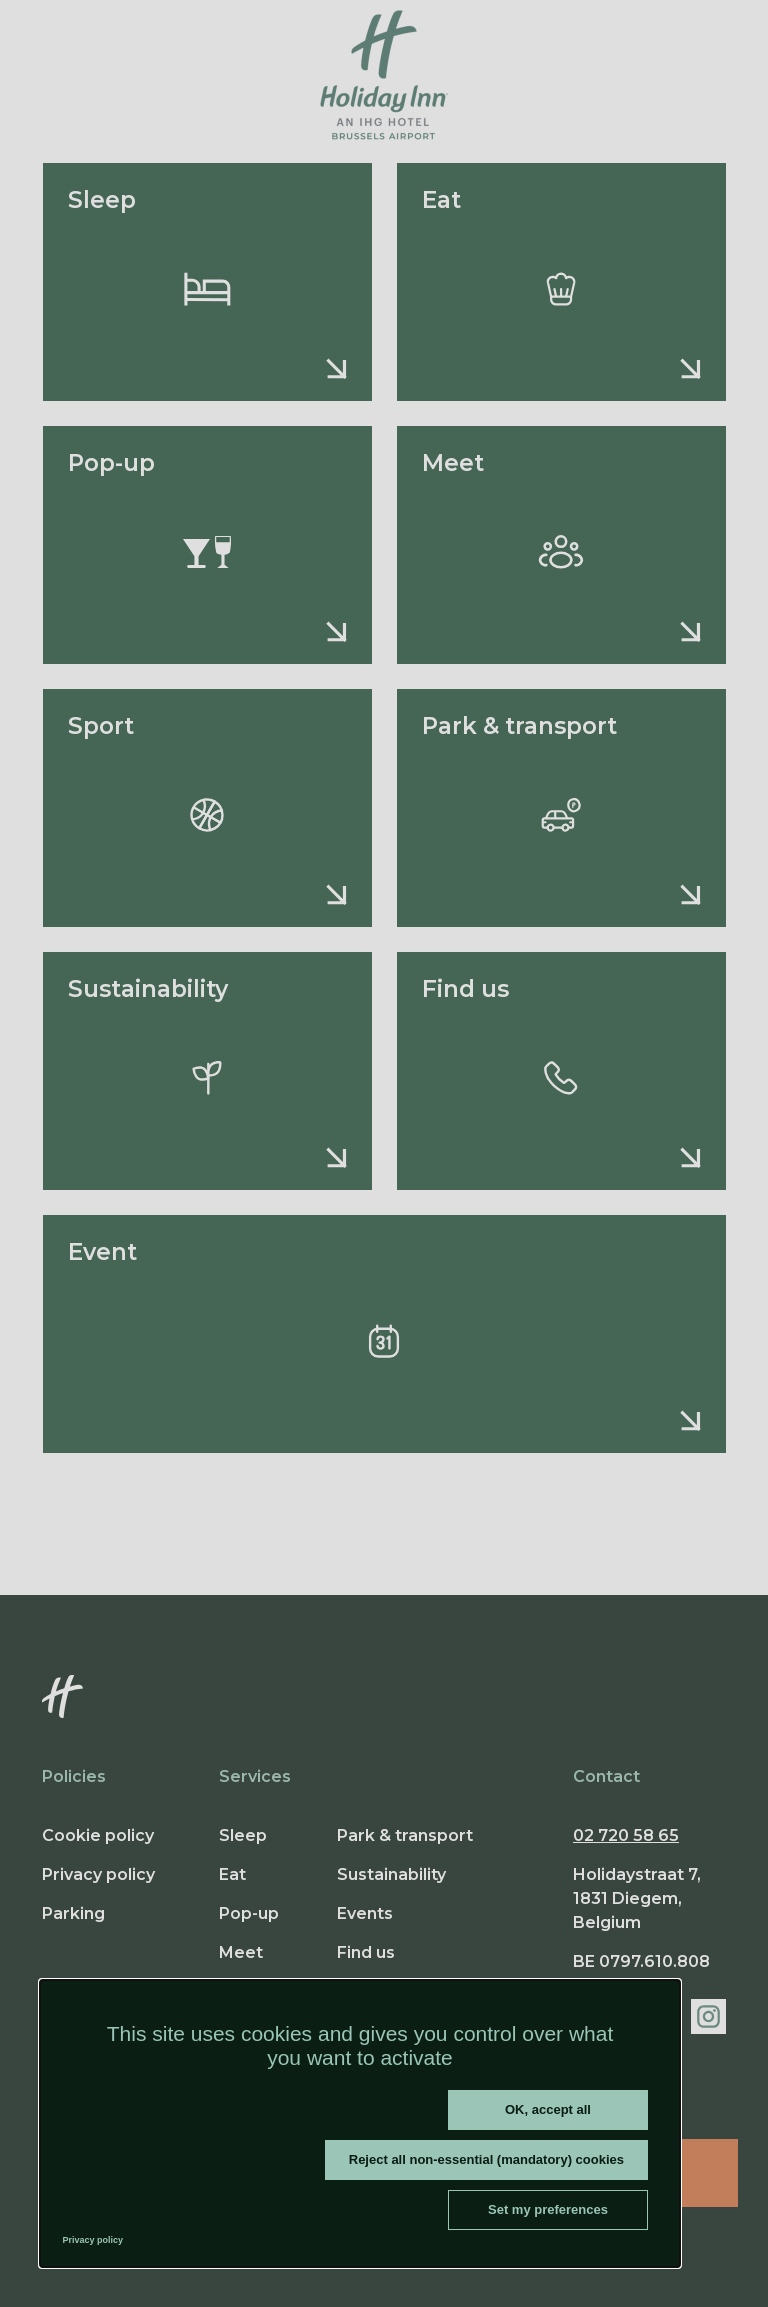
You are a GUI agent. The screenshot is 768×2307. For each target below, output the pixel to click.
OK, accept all (548, 2109)
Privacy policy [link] (93, 2240)
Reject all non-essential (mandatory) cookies (486, 2159)
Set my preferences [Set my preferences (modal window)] (548, 2209)
